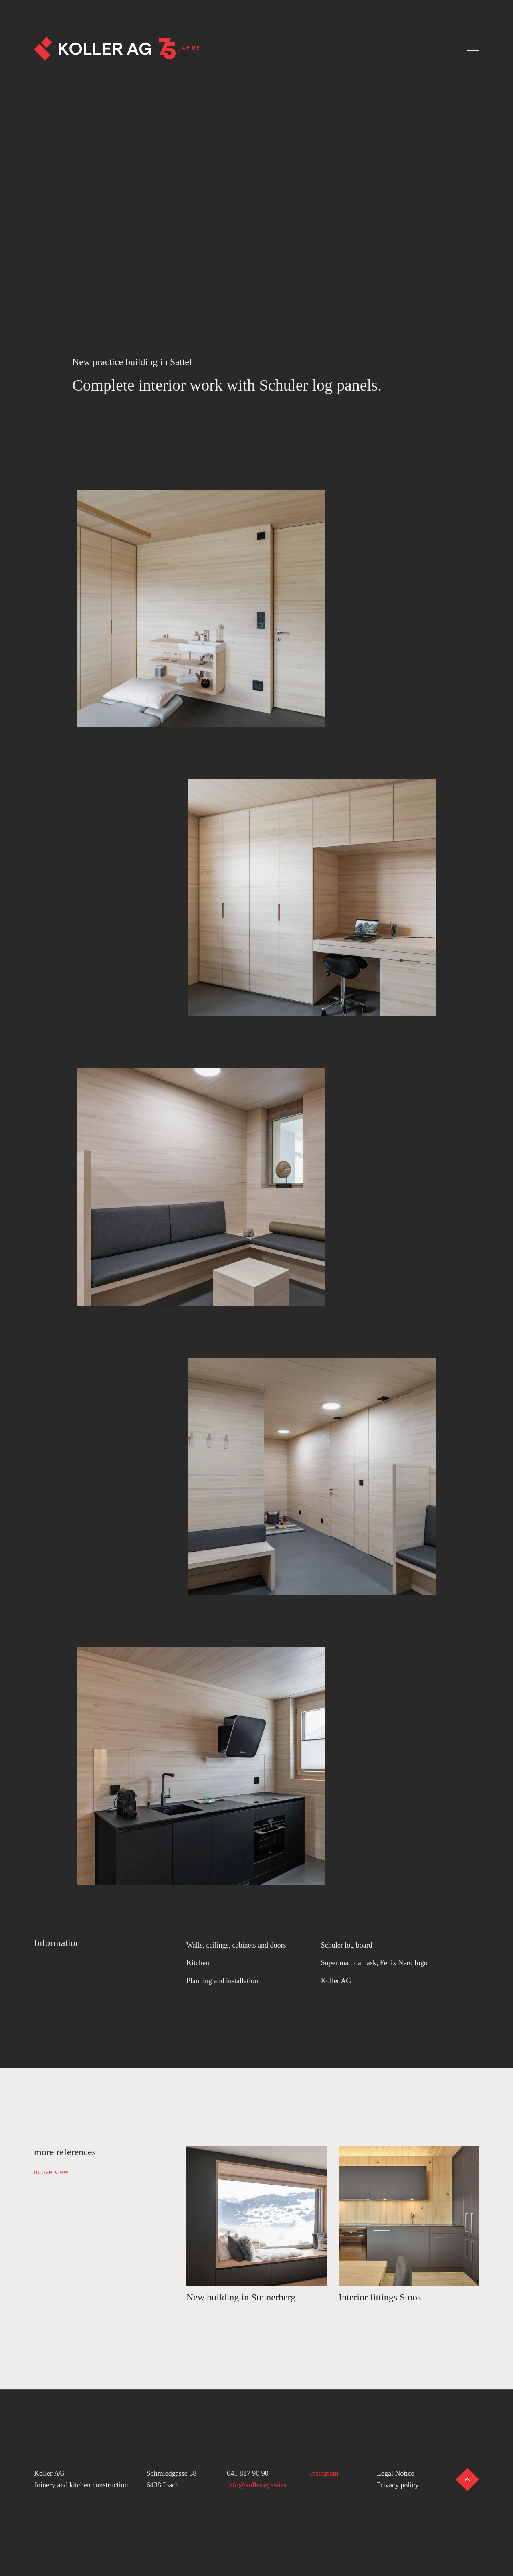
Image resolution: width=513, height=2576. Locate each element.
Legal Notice (395, 2473)
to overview (51, 2172)
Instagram (324, 2473)
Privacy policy (397, 2485)
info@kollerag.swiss (256, 2485)
